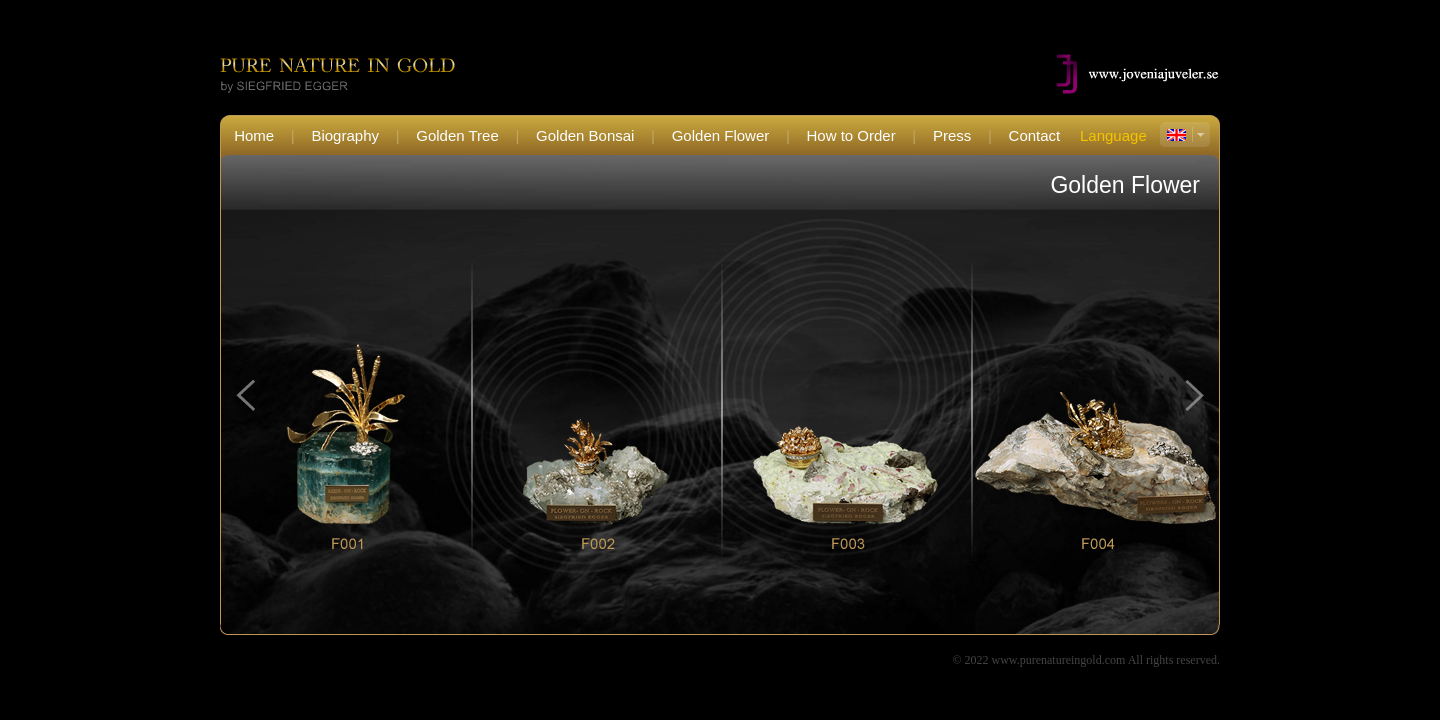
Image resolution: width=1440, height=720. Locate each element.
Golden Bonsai (585, 135)
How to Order (851, 135)
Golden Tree (457, 135)
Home (254, 135)
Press (952, 135)
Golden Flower (721, 135)
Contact (1035, 135)
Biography (345, 135)
